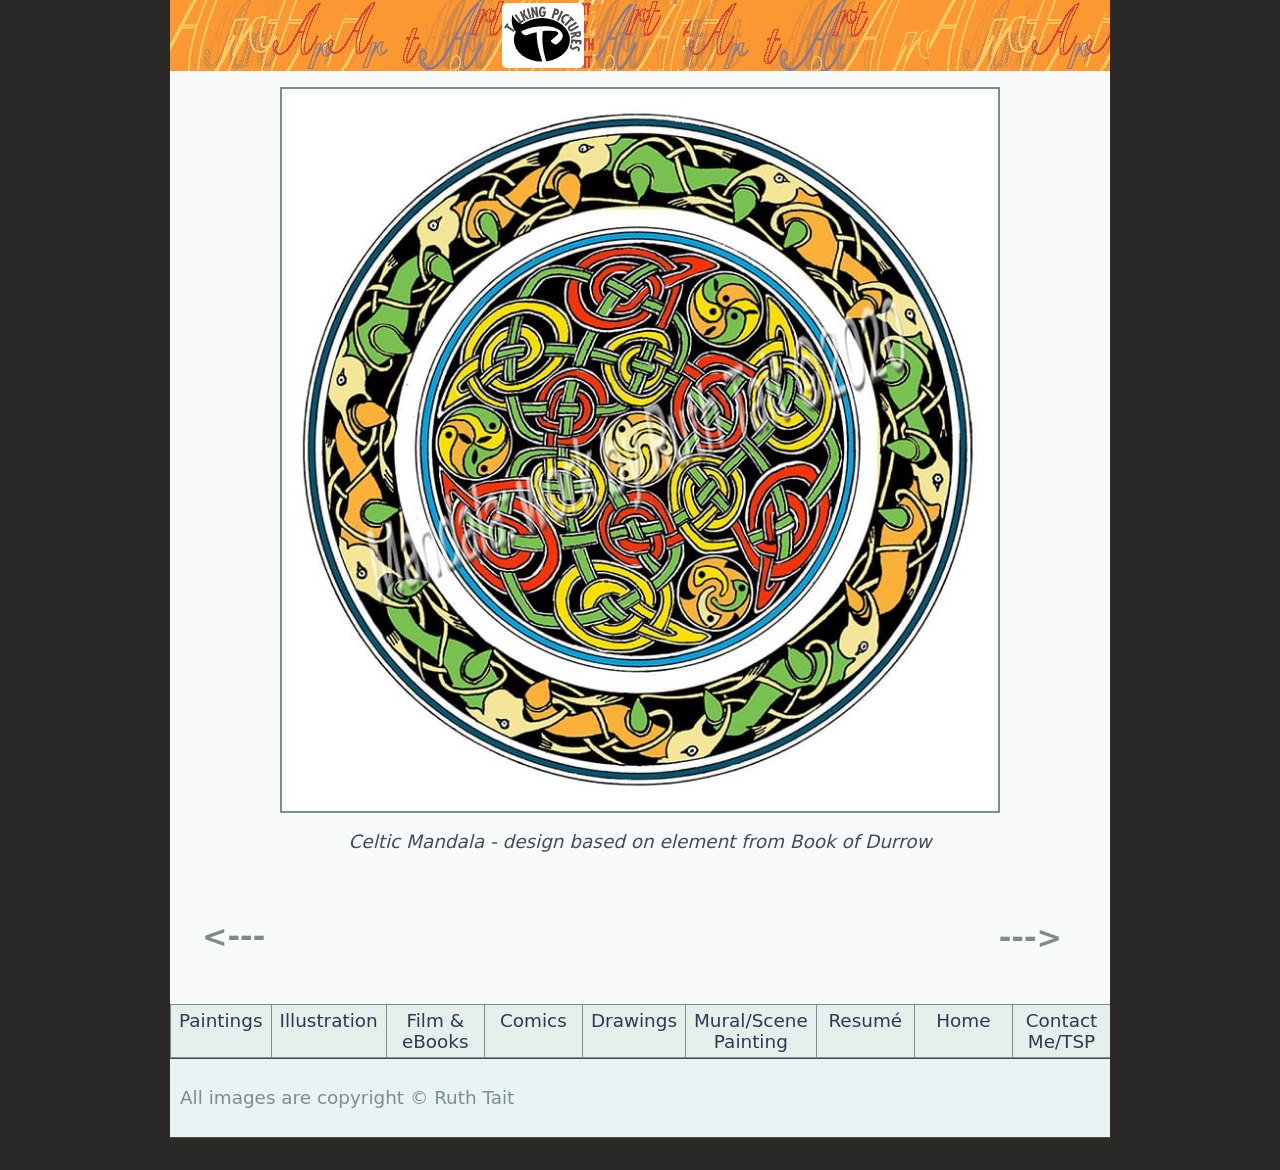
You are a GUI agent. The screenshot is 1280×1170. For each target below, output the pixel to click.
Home (963, 1020)
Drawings (634, 1020)
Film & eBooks (435, 1031)
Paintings (221, 1020)
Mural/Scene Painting (751, 1031)
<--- (233, 936)
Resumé (865, 1020)
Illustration (329, 1020)
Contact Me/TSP (1062, 1031)
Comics (533, 1020)
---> (1030, 937)
